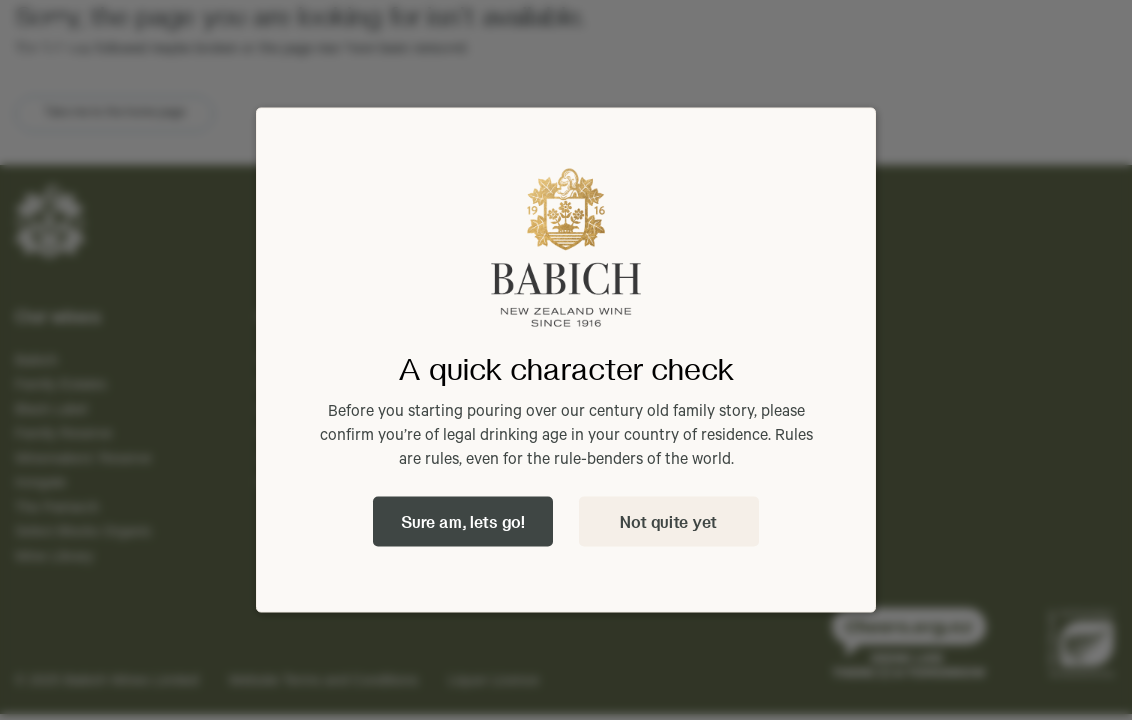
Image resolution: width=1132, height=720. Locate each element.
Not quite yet (668, 520)
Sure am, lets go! (463, 520)
